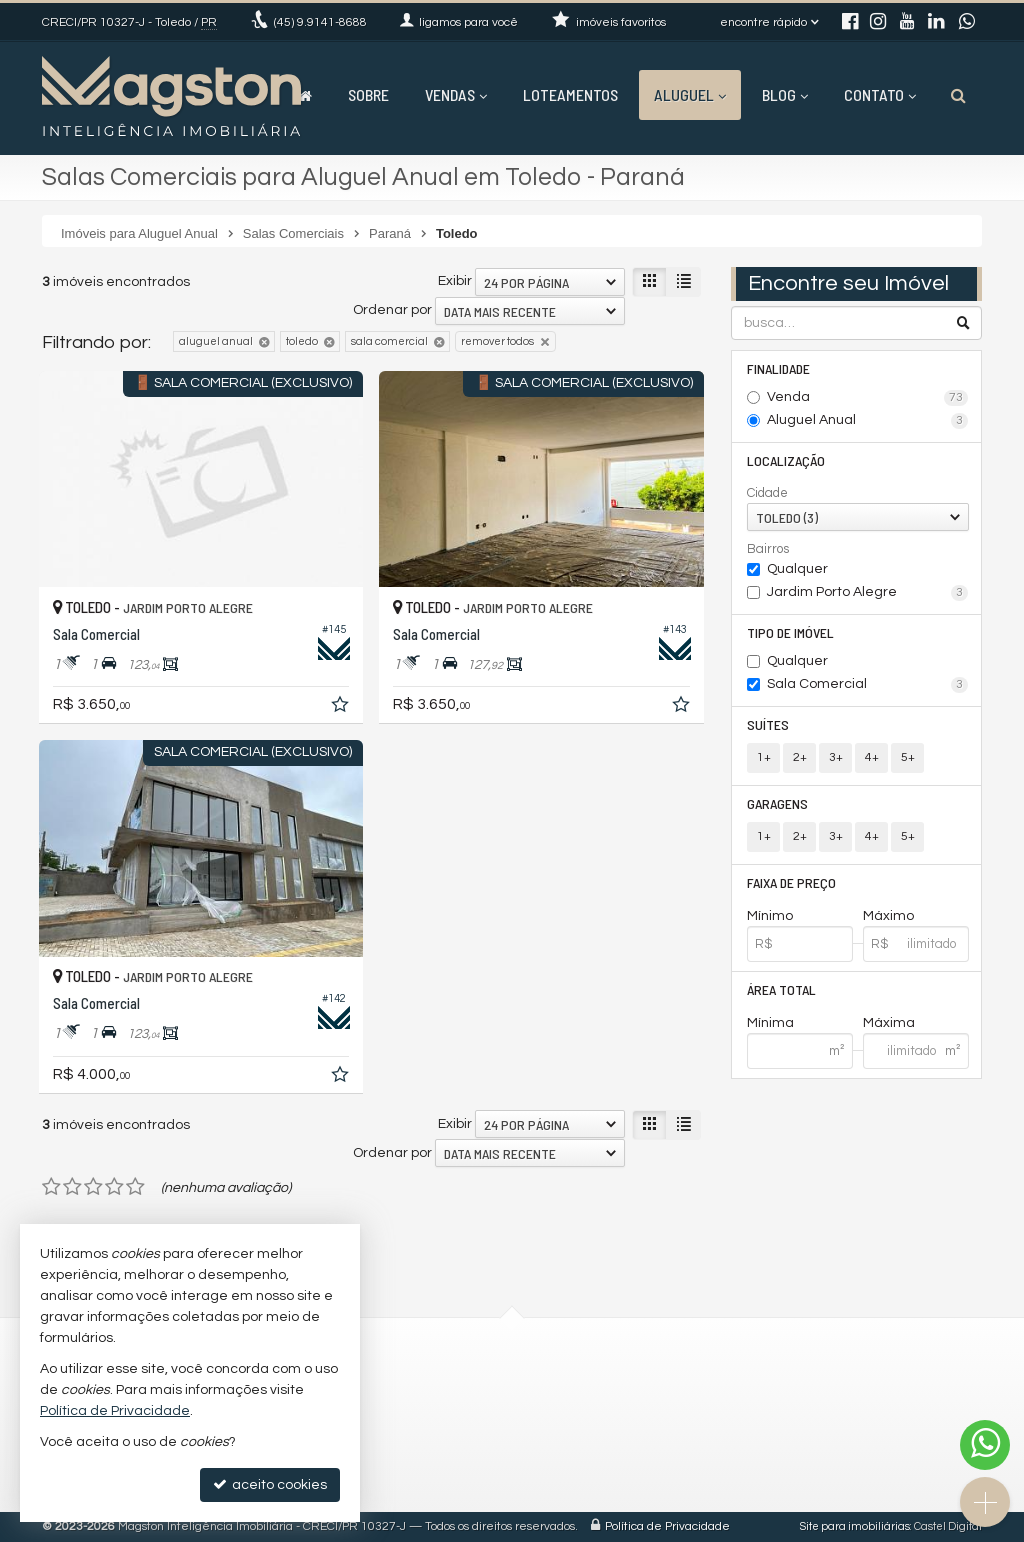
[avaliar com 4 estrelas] (114, 1187)
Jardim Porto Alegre (867, 593)
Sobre (368, 94)
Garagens (777, 803)
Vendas (456, 94)
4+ (872, 757)
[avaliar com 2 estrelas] (72, 1187)
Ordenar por (392, 310)
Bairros (768, 549)
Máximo (888, 916)
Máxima (889, 1023)
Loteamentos (570, 94)
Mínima (770, 1023)
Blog (785, 94)
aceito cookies (270, 1484)
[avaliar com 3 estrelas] (93, 1187)
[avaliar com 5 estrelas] (135, 1187)
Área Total (781, 989)
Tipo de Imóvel (790, 632)
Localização (786, 460)
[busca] (958, 95)
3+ (836, 757)
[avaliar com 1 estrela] (51, 1187)
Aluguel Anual (867, 421)
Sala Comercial (867, 685)
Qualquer (797, 569)
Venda (867, 398)
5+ (908, 757)
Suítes (768, 724)
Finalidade (778, 368)
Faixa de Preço (791, 882)
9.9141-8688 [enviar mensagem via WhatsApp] (320, 22)
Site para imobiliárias (855, 1526)
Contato (880, 94)
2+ (800, 757)
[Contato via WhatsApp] (985, 1445)
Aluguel (690, 94)
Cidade (767, 493)
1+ (764, 757)
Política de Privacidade (667, 1526)
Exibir (455, 281)
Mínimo (770, 916)
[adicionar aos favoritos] (342, 708)
